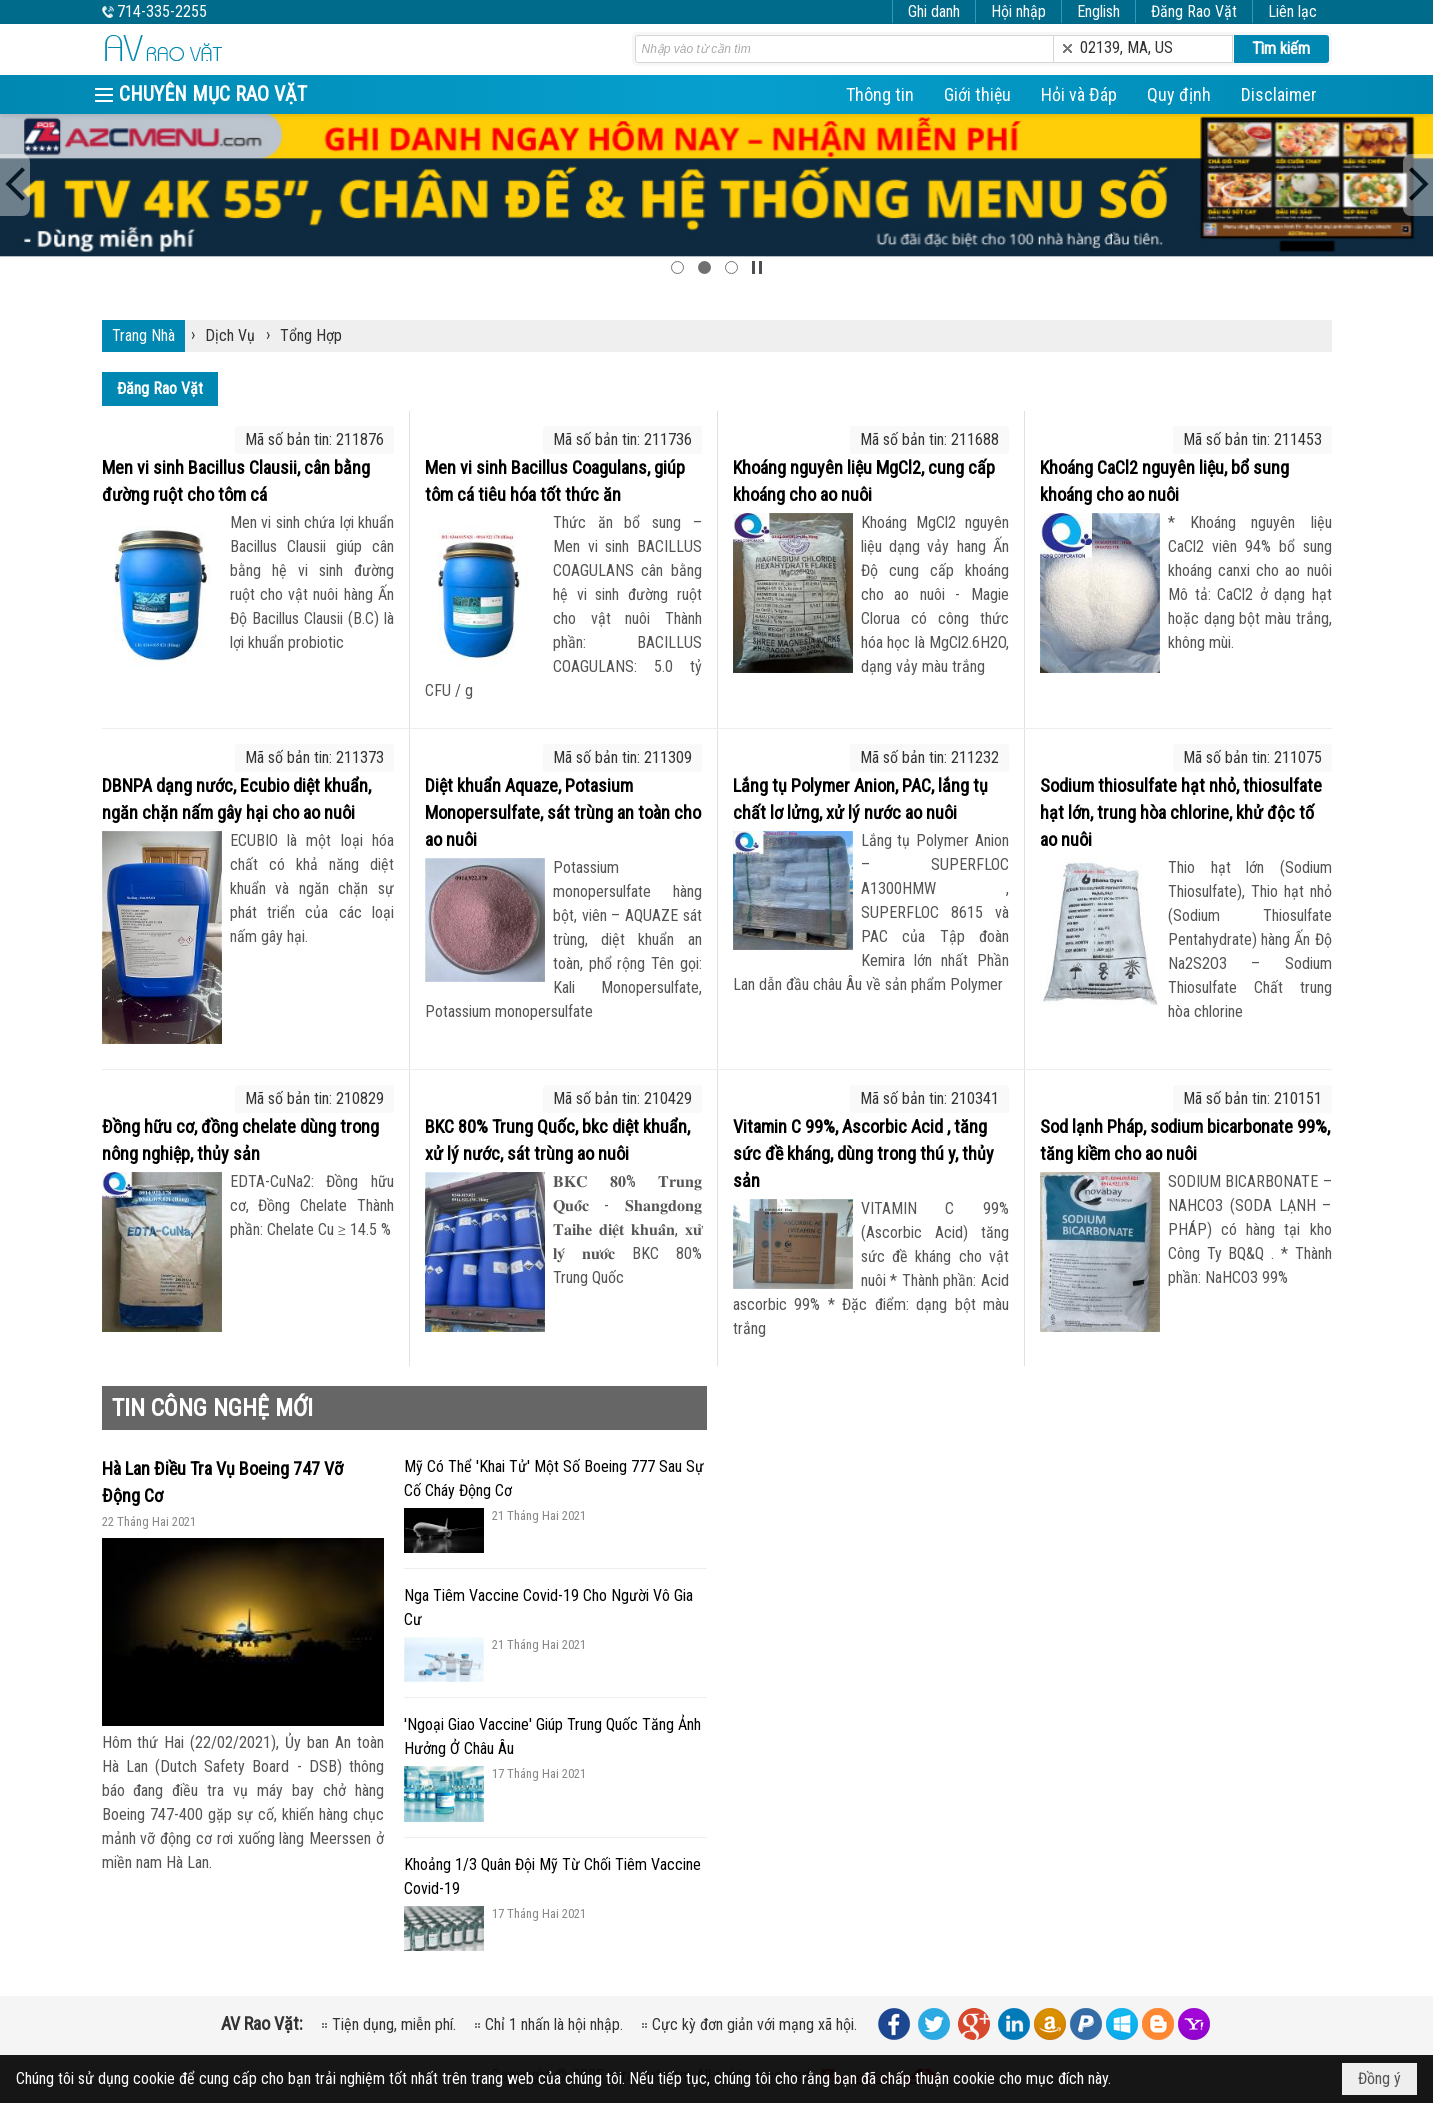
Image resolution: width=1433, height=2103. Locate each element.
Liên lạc (1292, 11)
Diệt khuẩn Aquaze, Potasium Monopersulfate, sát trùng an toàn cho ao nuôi (563, 812)
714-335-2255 (162, 11)
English (1098, 11)
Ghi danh (934, 11)
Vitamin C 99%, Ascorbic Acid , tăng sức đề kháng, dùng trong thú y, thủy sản (863, 1153)
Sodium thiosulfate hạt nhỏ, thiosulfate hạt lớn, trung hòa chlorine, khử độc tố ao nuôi (1181, 812)
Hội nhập (1018, 11)
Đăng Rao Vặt (1194, 11)
